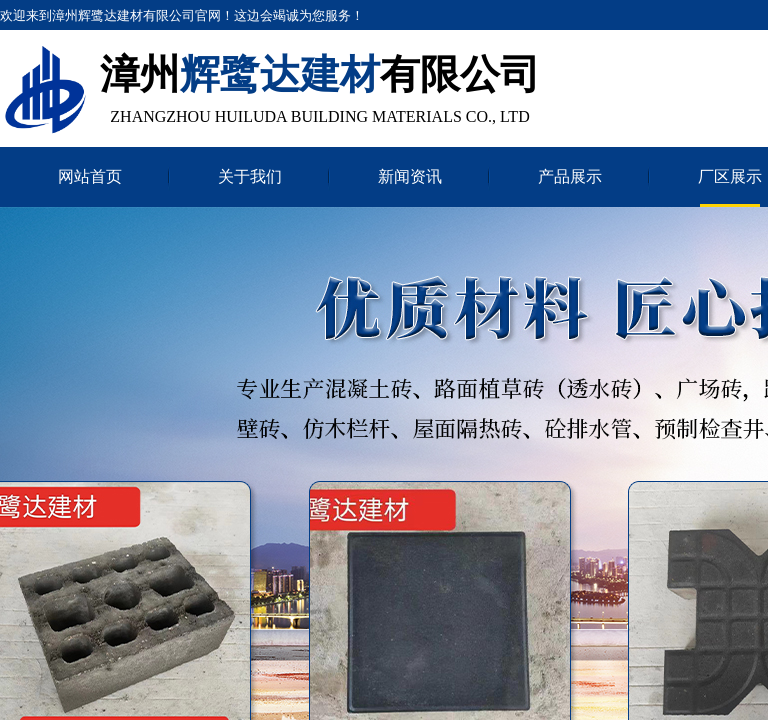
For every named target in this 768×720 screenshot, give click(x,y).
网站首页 (90, 176)
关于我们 (250, 176)
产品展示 (570, 176)
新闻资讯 (410, 176)
